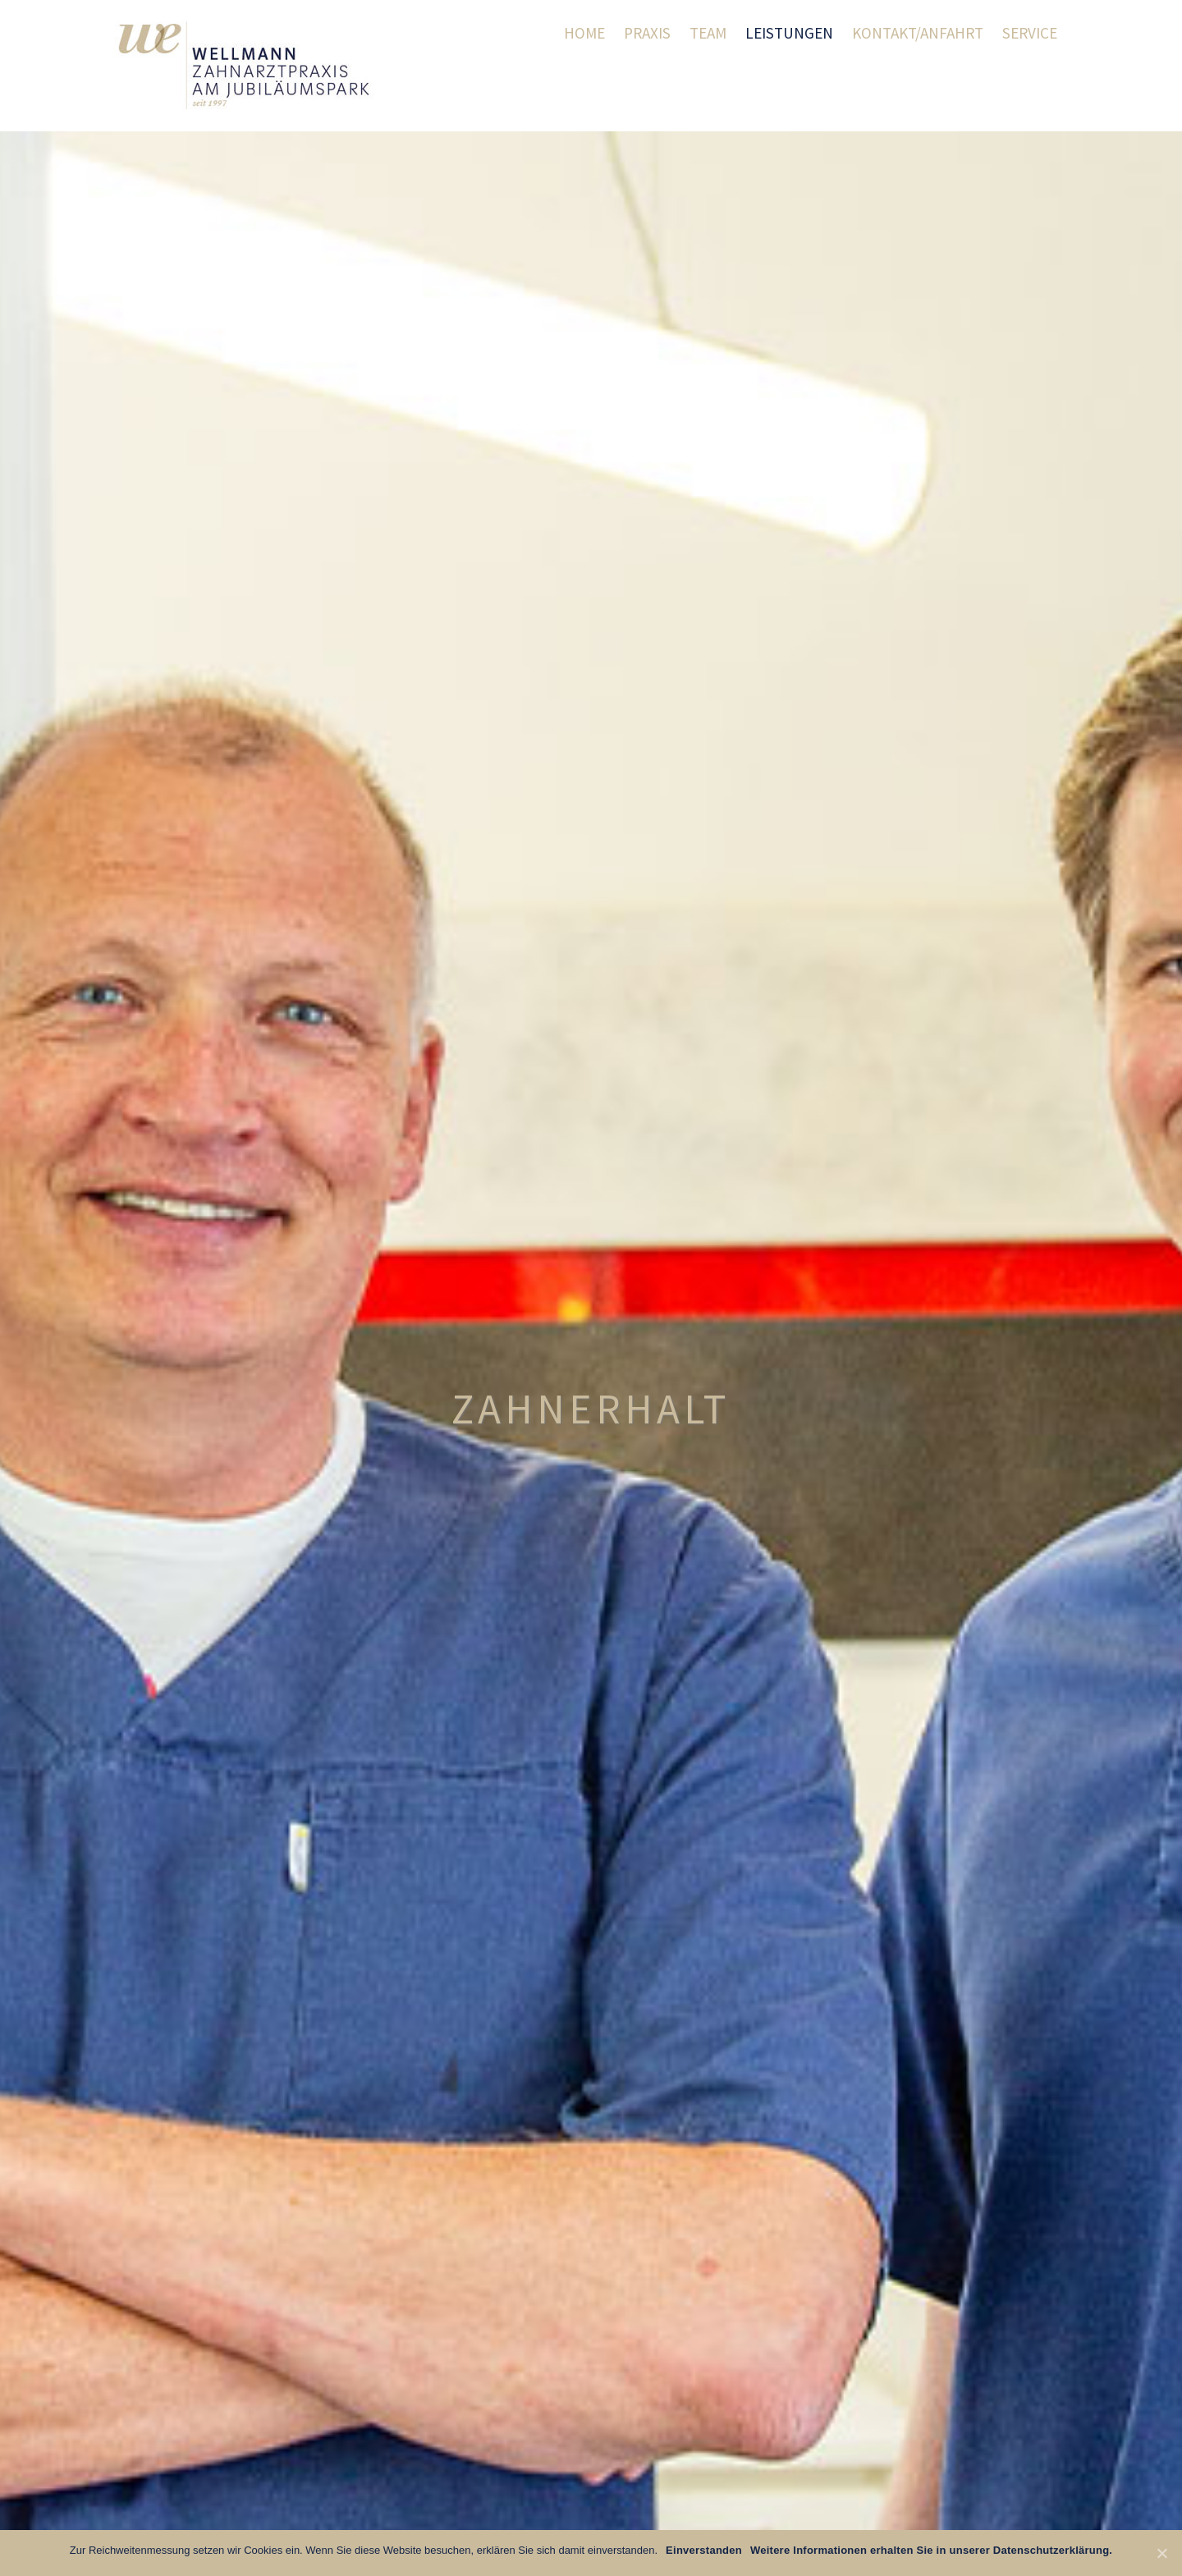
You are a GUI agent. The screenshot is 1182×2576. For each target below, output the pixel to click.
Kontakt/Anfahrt (917, 33)
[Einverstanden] (1161, 2553)
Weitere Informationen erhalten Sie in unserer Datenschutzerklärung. (931, 2550)
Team (708, 33)
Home (584, 33)
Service (1029, 33)
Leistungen (789, 33)
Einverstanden (704, 2550)
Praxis (647, 33)
